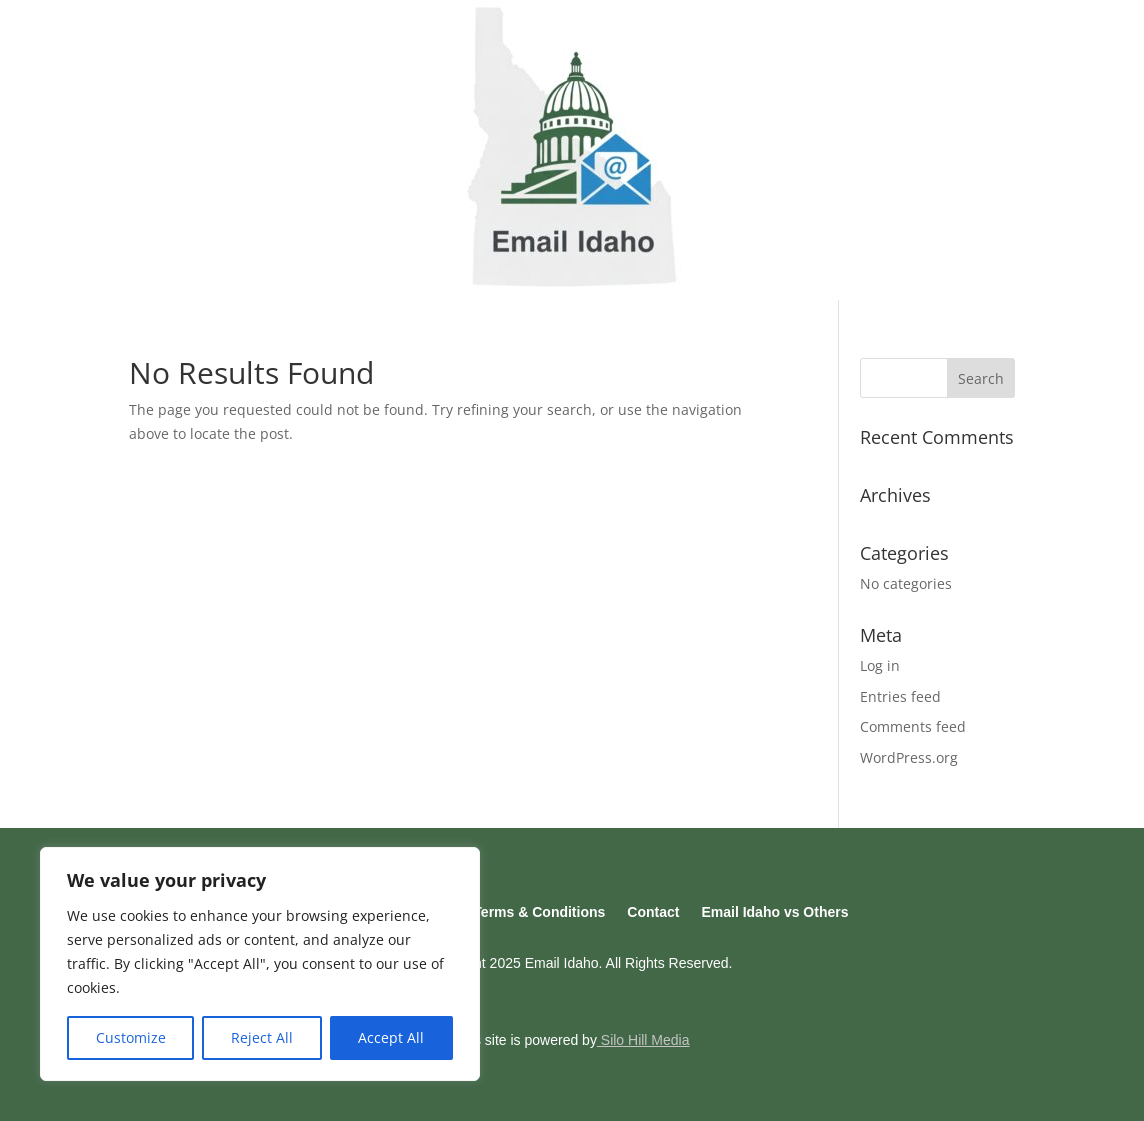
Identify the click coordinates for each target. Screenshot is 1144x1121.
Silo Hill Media (643, 1040)
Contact (653, 912)
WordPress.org (909, 757)
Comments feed (913, 726)
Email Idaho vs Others (774, 912)
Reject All (262, 1037)
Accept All (391, 1037)
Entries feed (900, 696)
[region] (260, 964)
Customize (131, 1037)
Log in (880, 665)
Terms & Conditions (539, 912)
